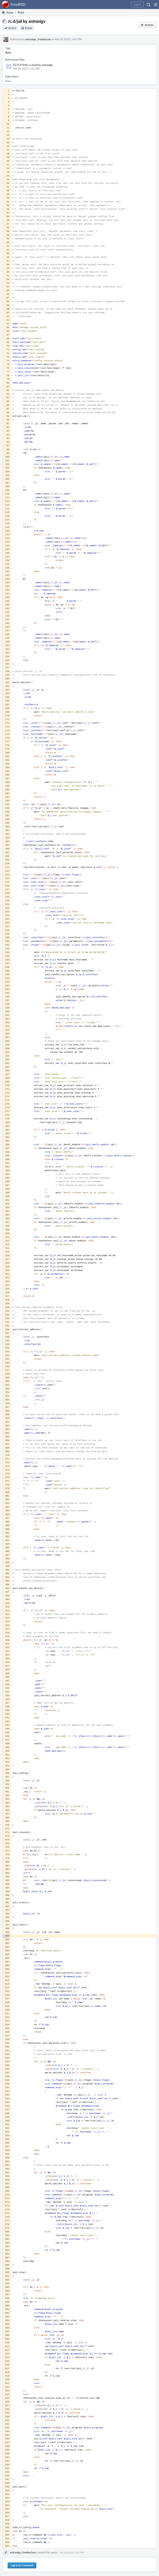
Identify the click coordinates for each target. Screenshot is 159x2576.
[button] (155, 4)
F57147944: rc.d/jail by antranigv (33, 65)
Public (28, 28)
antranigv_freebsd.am (38, 39)
